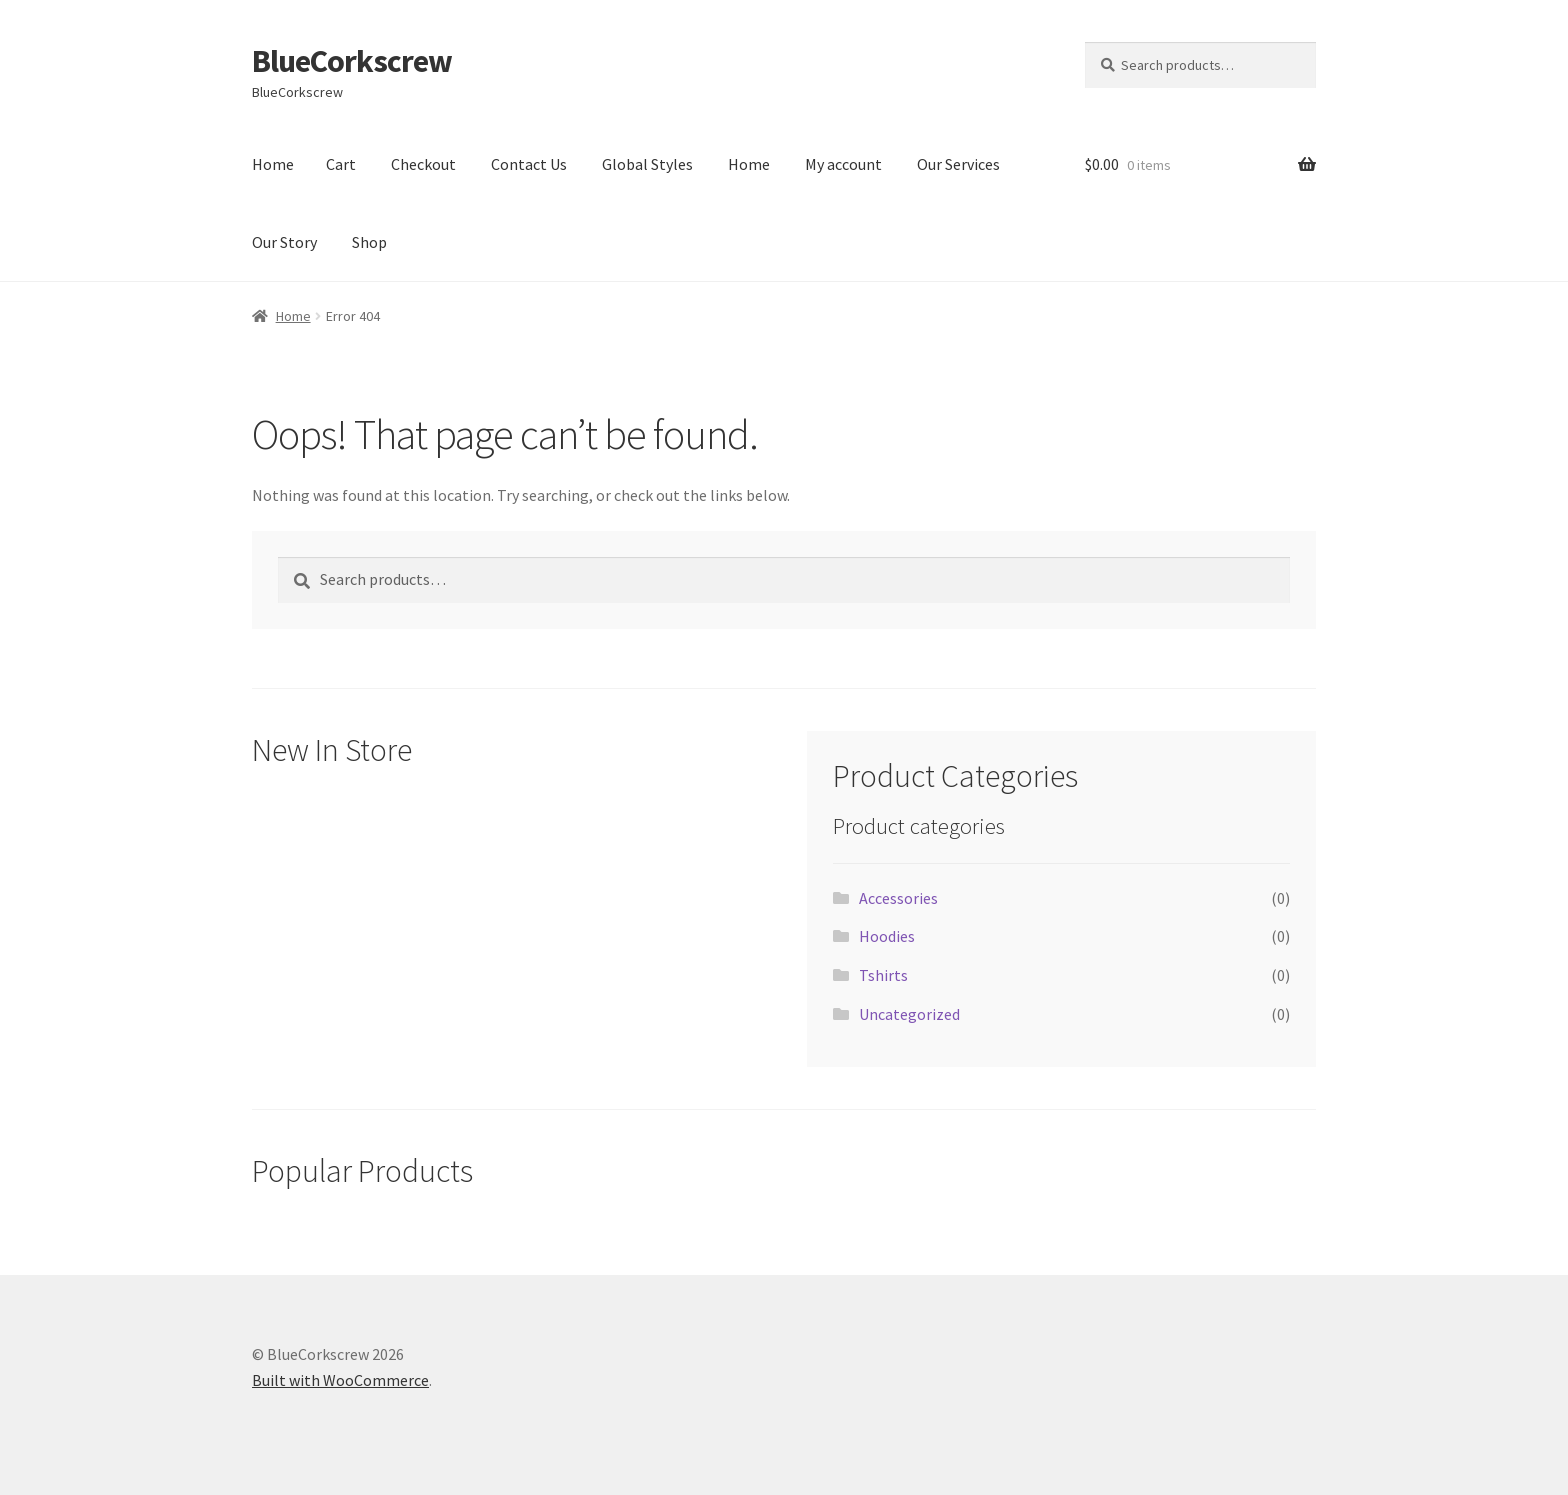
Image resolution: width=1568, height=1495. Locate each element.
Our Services (958, 164)
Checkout (423, 164)
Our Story (284, 242)
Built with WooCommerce (340, 1380)
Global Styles (647, 164)
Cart (341, 164)
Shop (369, 242)
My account (843, 164)
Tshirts (883, 975)
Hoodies (887, 936)
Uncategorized (909, 1014)
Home (273, 164)
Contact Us (529, 164)
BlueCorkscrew (352, 61)
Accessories (898, 898)
